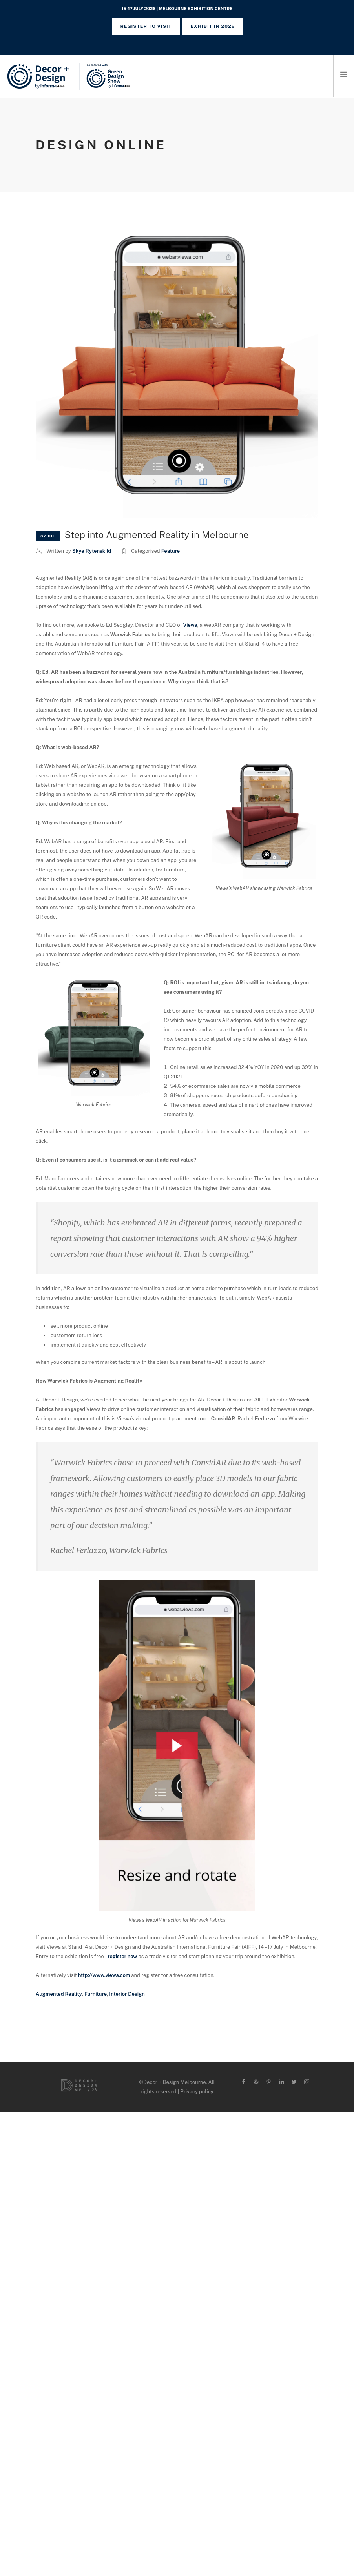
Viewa (190, 625)
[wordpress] (256, 2082)
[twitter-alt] (294, 2082)
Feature (170, 551)
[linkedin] (281, 2082)
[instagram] (306, 2082)
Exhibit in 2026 (212, 26)
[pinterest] (268, 2082)
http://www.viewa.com (104, 1975)
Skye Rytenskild (91, 551)
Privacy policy (196, 2092)
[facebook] (243, 2082)
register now (123, 1956)
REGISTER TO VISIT (146, 26)
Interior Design (126, 1994)
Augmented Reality (59, 1994)
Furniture (95, 1994)
